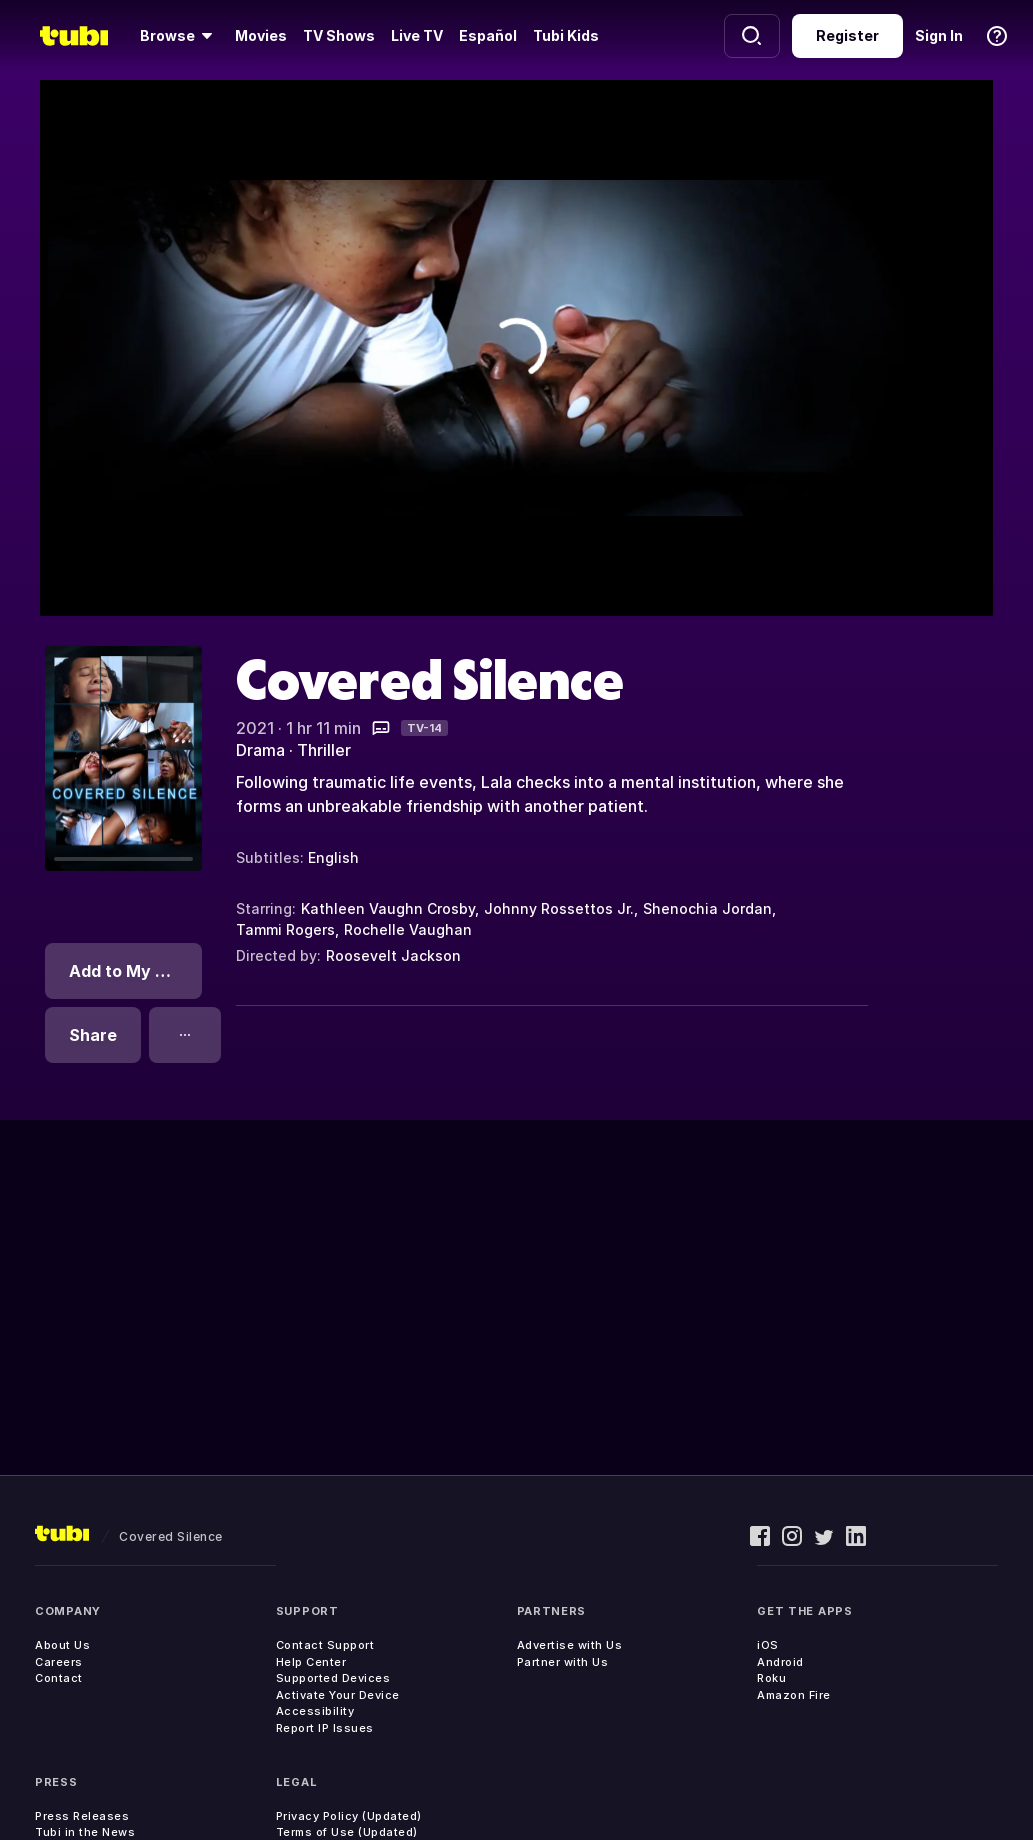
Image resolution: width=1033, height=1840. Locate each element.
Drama (260, 750)
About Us (62, 1645)
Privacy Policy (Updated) (349, 1816)
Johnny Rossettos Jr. (559, 908)
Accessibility (315, 1711)
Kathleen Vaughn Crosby (388, 908)
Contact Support (325, 1645)
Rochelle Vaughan (408, 929)
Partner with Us (563, 1662)
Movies (261, 35)
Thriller (324, 750)
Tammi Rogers (285, 929)
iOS (768, 1645)
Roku (771, 1678)
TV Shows (339, 35)
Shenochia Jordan (707, 908)
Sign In (939, 35)
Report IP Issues (325, 1728)
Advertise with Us (570, 1645)
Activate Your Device (338, 1695)
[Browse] (179, 36)
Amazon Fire (794, 1695)
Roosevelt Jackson (393, 955)
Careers (59, 1662)
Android (780, 1662)
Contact (59, 1678)
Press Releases (82, 1816)
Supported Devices (333, 1678)
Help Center (311, 1662)
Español (488, 35)
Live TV (417, 35)
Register (847, 35)
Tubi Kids (566, 35)
